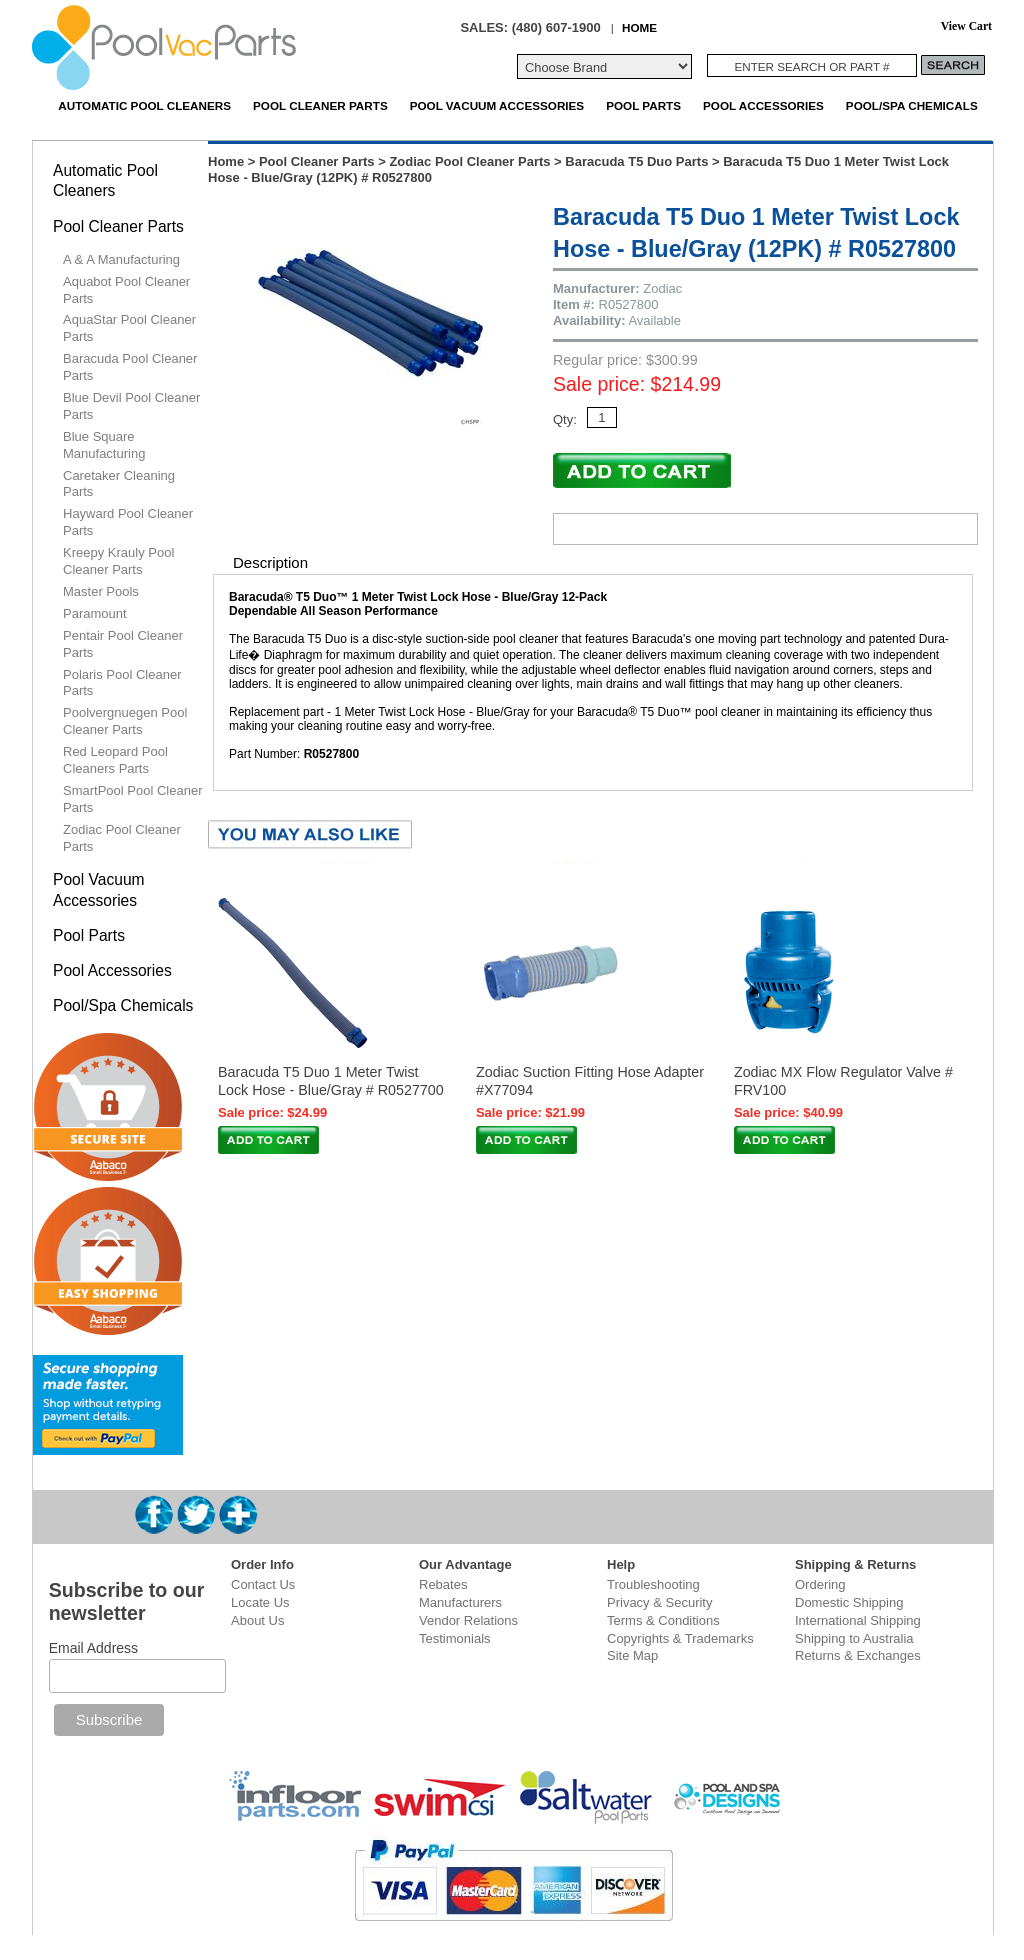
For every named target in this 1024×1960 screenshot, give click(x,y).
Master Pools (101, 591)
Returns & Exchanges (858, 1655)
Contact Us (263, 1584)
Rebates (443, 1584)
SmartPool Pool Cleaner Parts (132, 799)
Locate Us (260, 1602)
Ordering (820, 1584)
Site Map (632, 1655)
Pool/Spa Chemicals (912, 105)
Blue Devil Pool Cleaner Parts (131, 406)
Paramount (95, 613)
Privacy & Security (659, 1602)
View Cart (966, 26)
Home (226, 161)
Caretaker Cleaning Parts (119, 484)
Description (270, 562)
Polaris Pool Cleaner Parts (122, 683)
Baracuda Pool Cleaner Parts (130, 367)
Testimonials (455, 1638)
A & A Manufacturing (121, 259)
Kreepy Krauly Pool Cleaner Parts (118, 561)
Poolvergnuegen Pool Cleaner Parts (125, 721)
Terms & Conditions (663, 1620)
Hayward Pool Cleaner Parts (128, 522)
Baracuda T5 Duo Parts (636, 161)
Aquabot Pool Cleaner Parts (126, 290)
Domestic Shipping (849, 1602)
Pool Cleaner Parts (320, 105)
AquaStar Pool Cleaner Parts (129, 328)
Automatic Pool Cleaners (144, 105)
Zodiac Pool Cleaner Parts (469, 161)
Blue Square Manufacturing (104, 445)
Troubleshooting (653, 1584)
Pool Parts (643, 105)
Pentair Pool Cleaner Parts (123, 644)
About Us (257, 1620)
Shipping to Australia (854, 1638)
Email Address (93, 1648)
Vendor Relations (468, 1620)
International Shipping (858, 1620)
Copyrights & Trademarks (680, 1638)
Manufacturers (460, 1602)
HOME (639, 27)
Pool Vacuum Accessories (497, 105)
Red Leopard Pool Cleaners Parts (115, 760)
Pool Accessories (763, 105)
